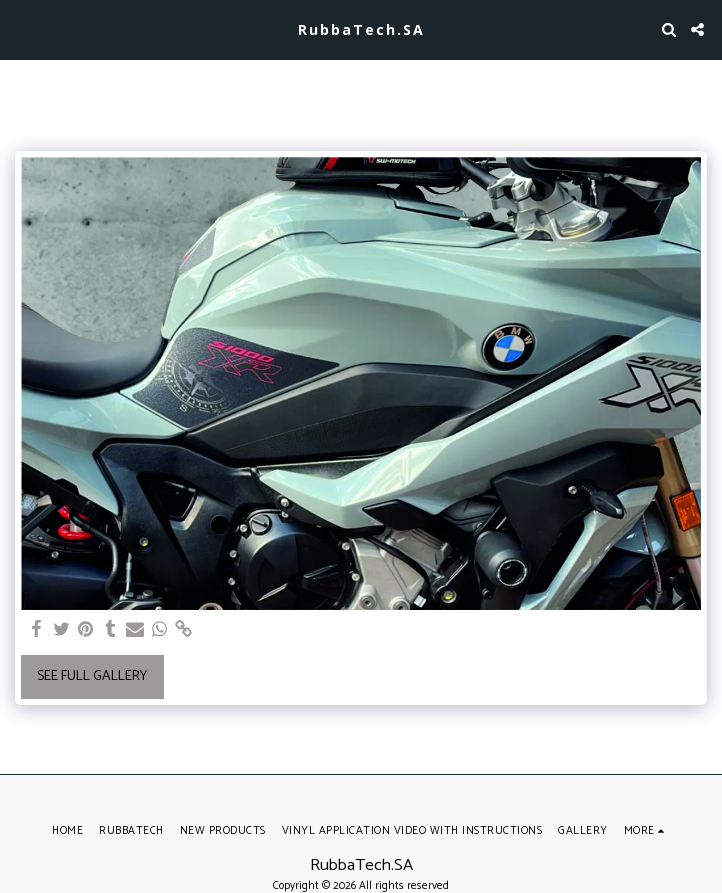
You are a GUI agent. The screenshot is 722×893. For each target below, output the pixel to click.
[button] (22, 28)
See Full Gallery (92, 676)
